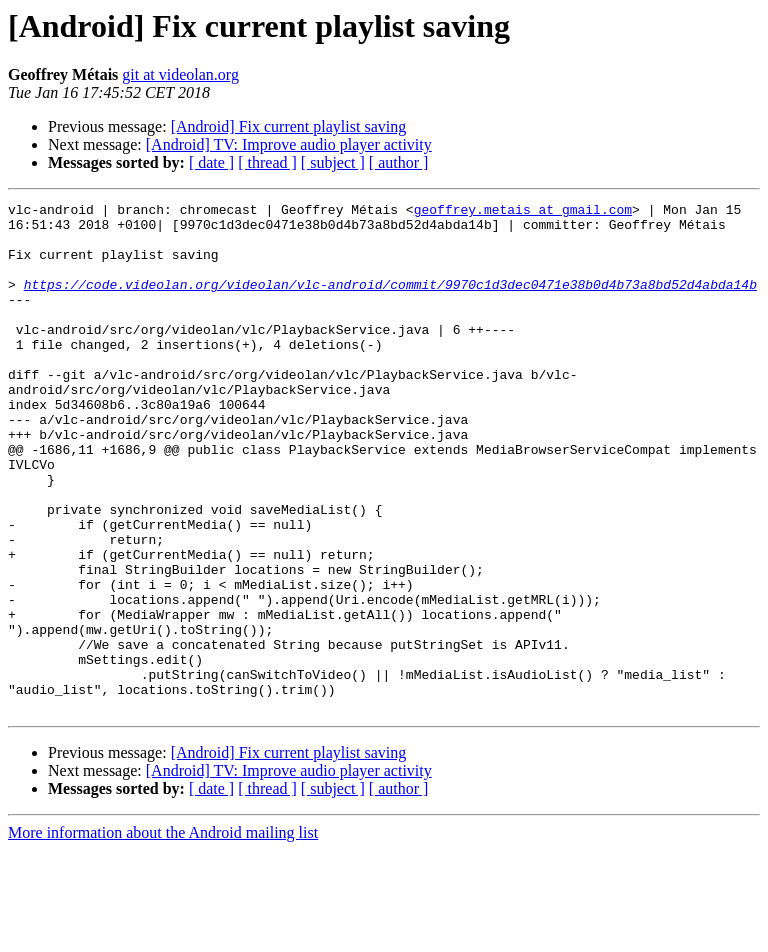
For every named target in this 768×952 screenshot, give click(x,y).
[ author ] (399, 162)
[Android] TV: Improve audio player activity (289, 144)
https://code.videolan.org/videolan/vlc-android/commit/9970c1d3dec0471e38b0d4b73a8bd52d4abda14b (390, 302)
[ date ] (211, 162)
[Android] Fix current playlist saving (289, 126)
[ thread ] (267, 162)
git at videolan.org (180, 74)
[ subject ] (333, 162)
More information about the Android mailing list (163, 934)
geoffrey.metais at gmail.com (523, 212)
